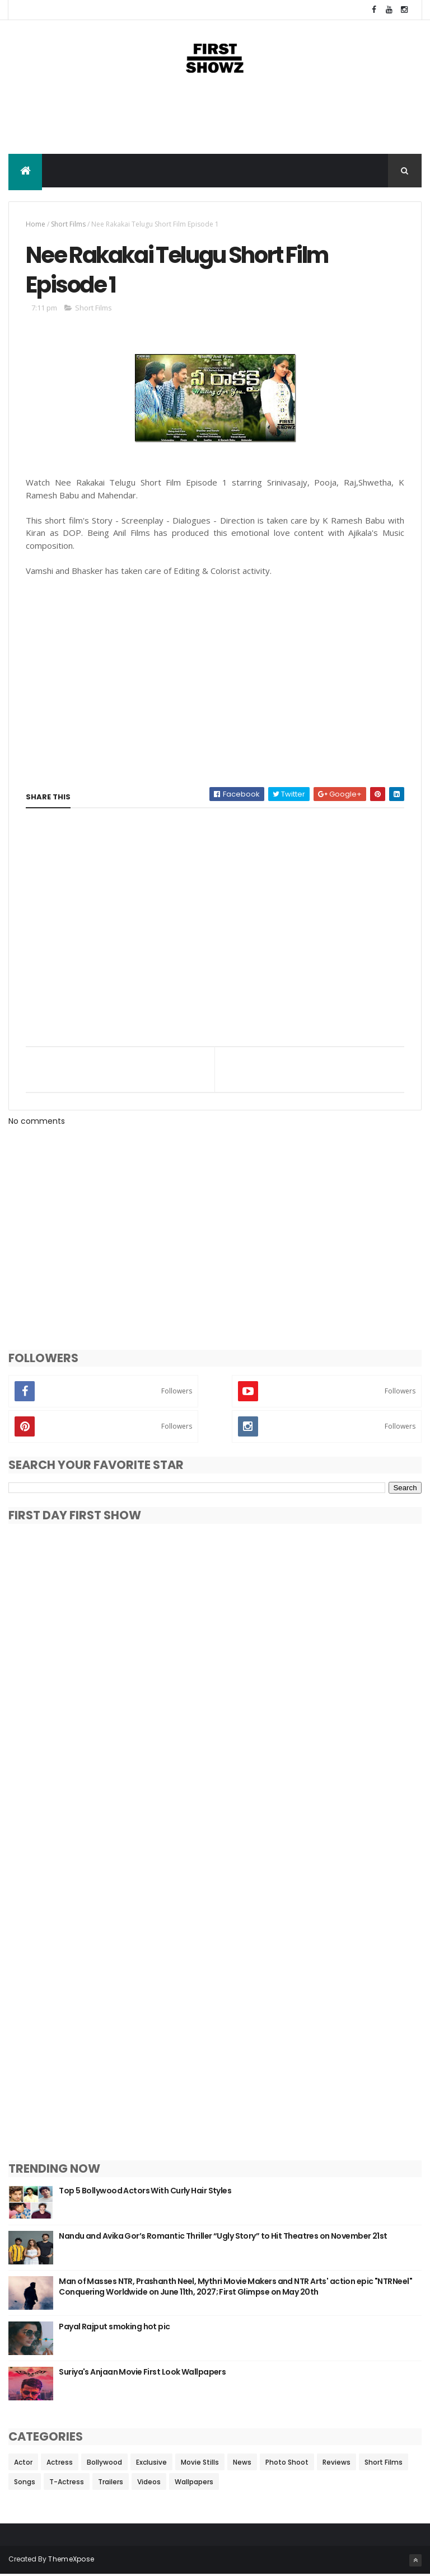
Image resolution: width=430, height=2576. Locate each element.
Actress (59, 2464)
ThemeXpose (71, 2560)
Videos (149, 2483)
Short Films (68, 224)
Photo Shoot (287, 2464)
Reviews (336, 2464)
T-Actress (66, 2483)
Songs (24, 2483)
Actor (23, 2464)
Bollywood (104, 2464)
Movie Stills (200, 2464)
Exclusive (151, 2464)
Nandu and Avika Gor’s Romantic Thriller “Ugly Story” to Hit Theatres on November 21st (223, 2237)
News (242, 2464)
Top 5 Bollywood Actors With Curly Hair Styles (145, 2192)
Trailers (110, 2483)
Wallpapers (194, 2483)
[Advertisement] (215, 118)
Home (35, 224)
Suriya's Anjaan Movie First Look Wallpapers (142, 2373)
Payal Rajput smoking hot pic (114, 2328)
